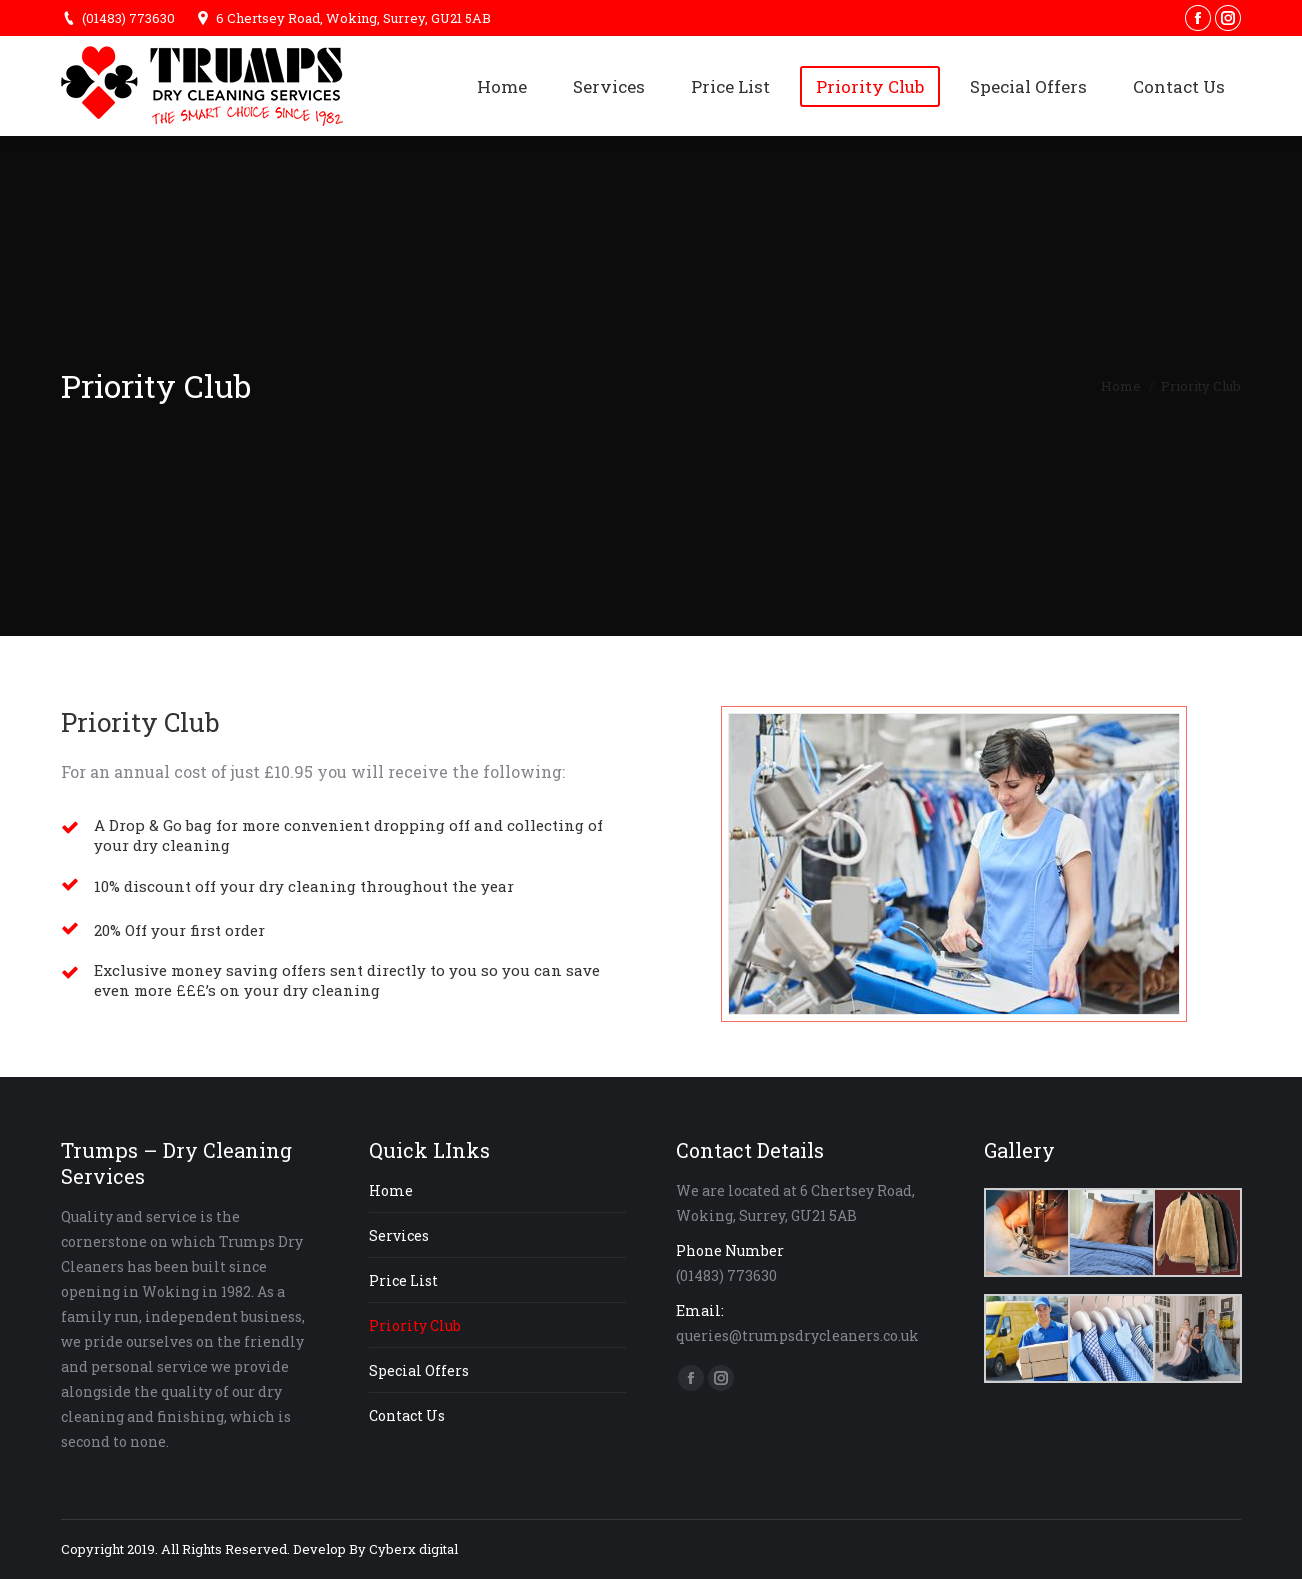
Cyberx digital (413, 1549)
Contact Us (407, 1415)
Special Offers (419, 1370)
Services (399, 1235)
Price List (403, 1280)
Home (1121, 386)
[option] (953, 864)
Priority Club (415, 1325)
